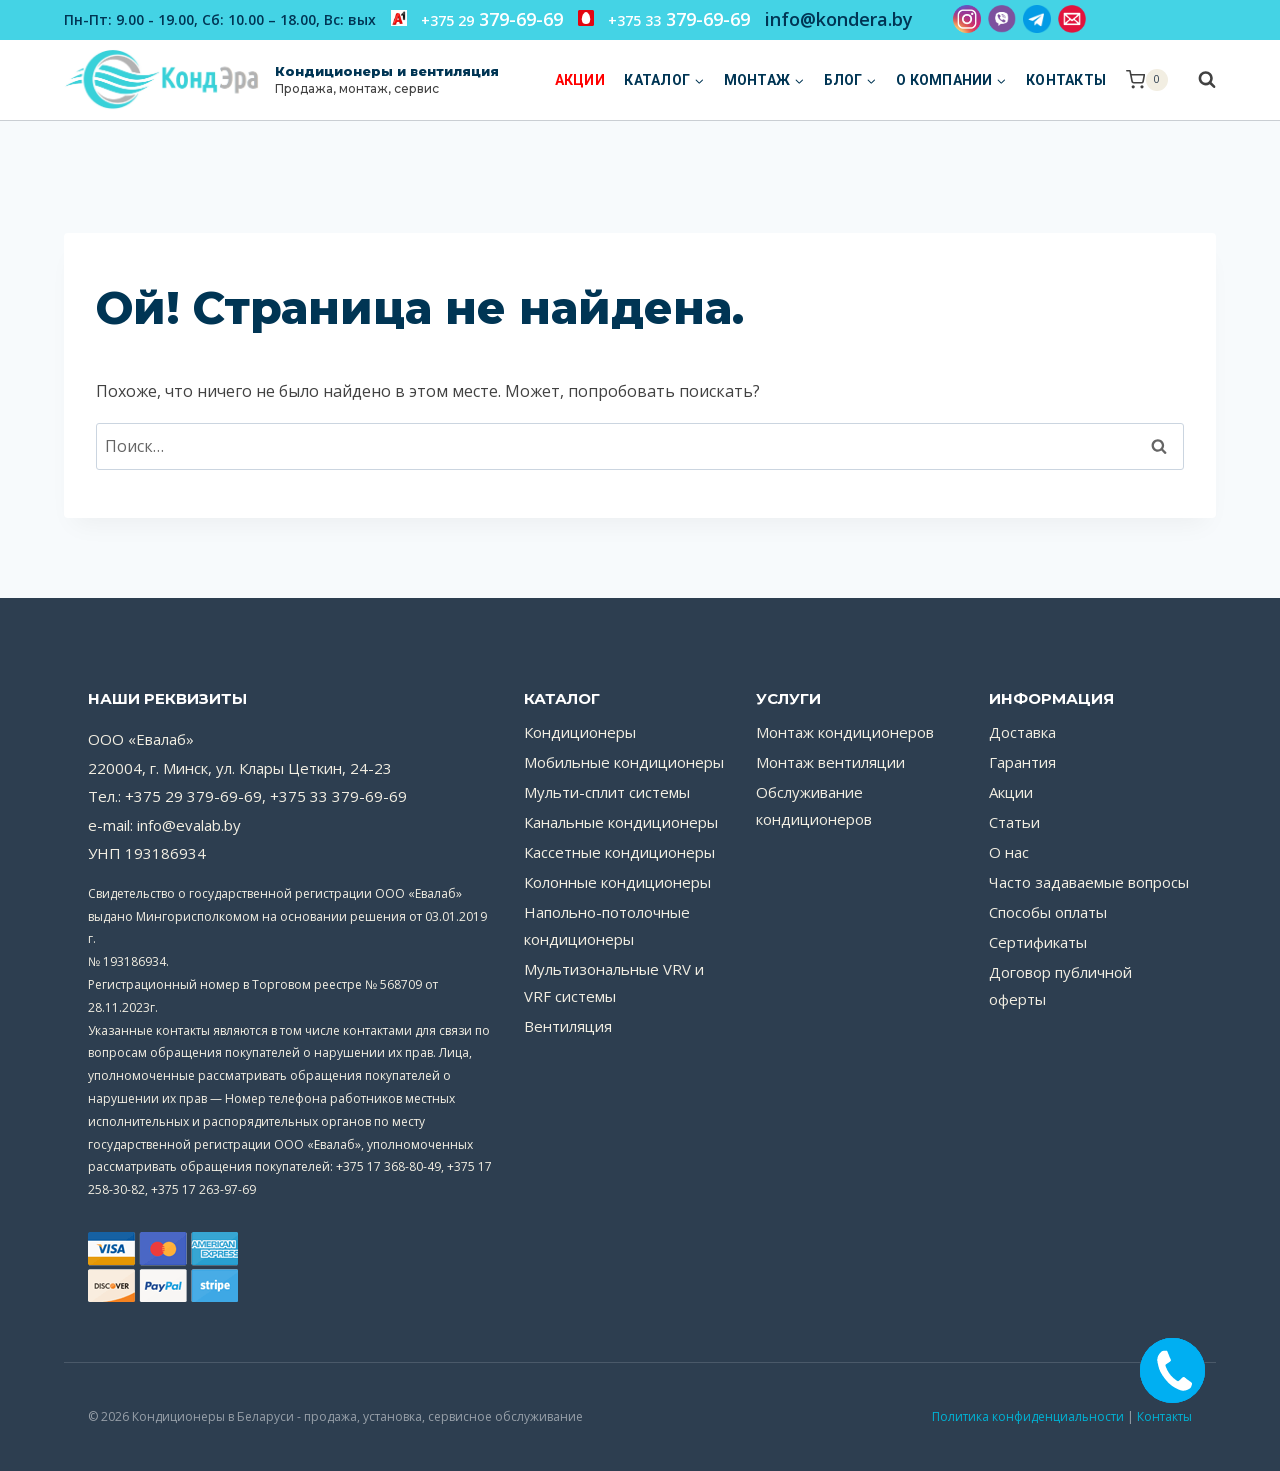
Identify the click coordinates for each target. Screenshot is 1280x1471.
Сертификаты (1038, 942)
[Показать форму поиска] (1197, 80)
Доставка (1022, 732)
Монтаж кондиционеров (845, 732)
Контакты (1066, 80)
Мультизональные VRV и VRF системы (614, 982)
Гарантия (1022, 762)
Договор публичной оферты (1060, 985)
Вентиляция (568, 1026)
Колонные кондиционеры (617, 882)
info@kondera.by (839, 19)
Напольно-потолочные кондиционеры (607, 925)
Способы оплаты (1048, 912)
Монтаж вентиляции (830, 762)
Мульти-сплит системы (607, 792)
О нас (1009, 852)
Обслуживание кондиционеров (814, 805)
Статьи (1014, 822)
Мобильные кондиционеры (624, 762)
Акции (580, 80)
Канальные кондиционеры (621, 822)
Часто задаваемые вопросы (1089, 882)
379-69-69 (477, 19)
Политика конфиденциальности (1028, 1416)
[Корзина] (1147, 80)
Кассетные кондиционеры (619, 852)
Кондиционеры (580, 732)
